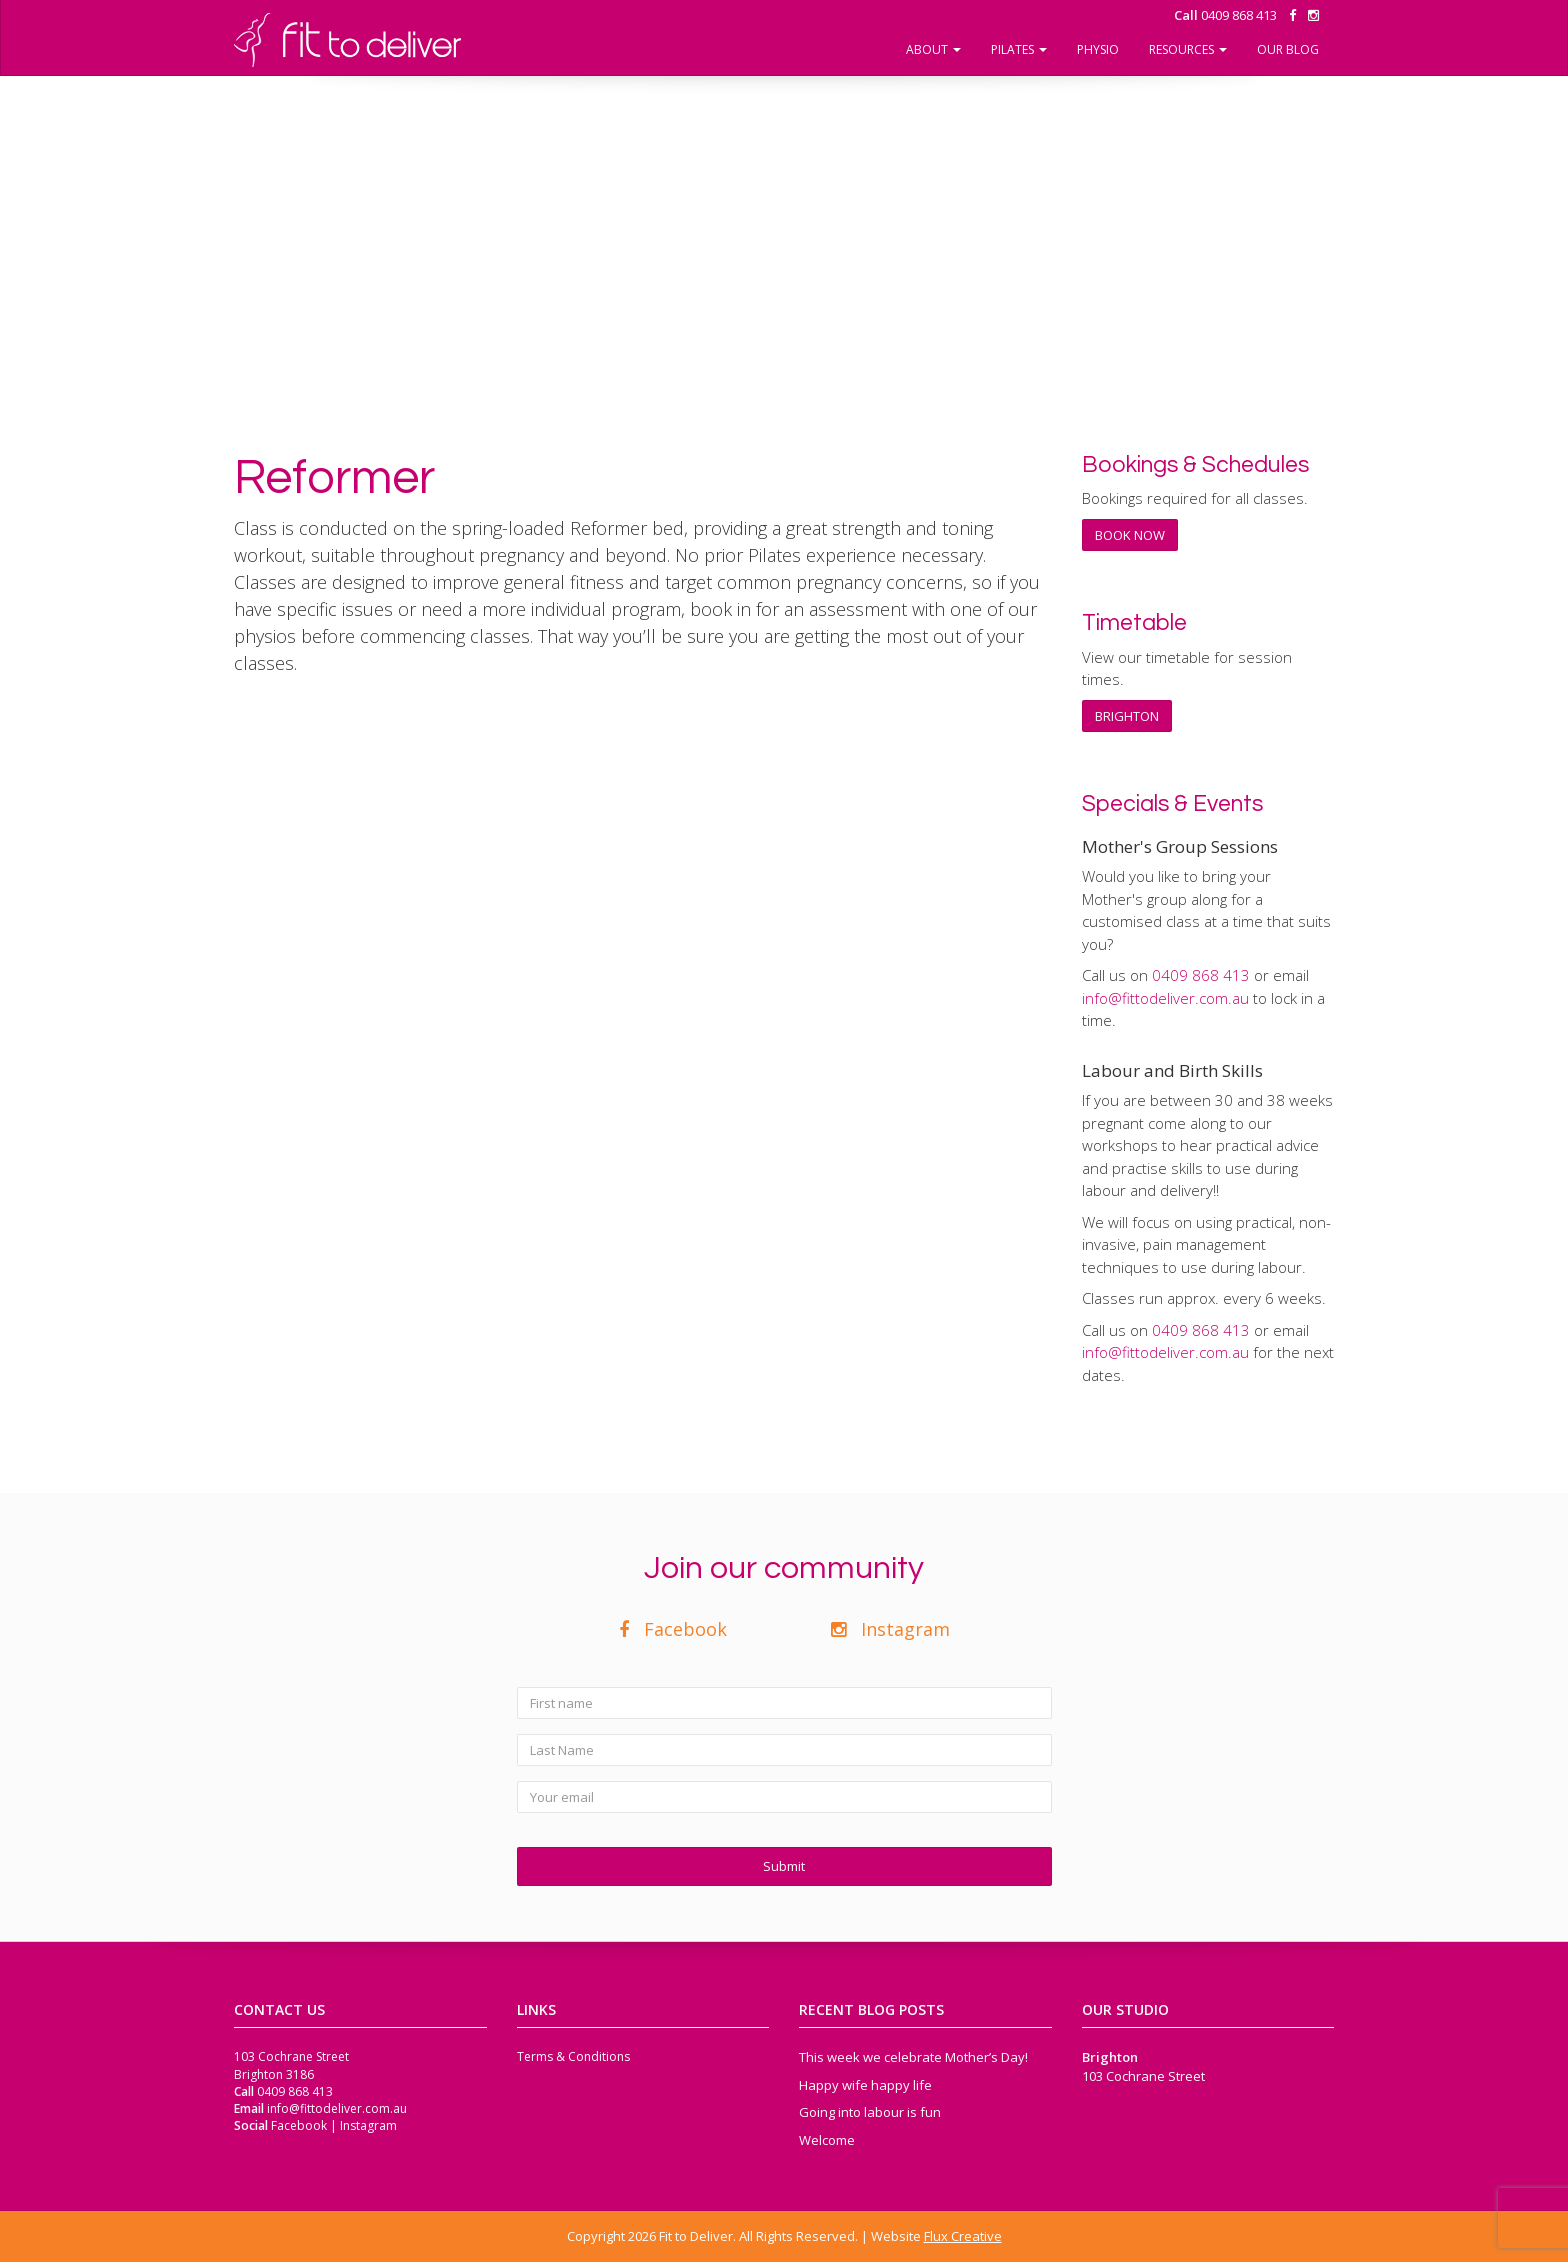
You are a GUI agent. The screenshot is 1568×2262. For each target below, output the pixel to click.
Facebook (673, 1629)
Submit (784, 1866)
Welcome (827, 2140)
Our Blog (1288, 49)
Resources (1188, 49)
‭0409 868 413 (1225, 15)
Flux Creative (963, 2236)
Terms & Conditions (573, 2056)
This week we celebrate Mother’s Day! (913, 2057)
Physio (1098, 49)
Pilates (1019, 49)
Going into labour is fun (870, 2112)
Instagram (890, 1629)
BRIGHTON (1127, 716)
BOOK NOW (1130, 535)
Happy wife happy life (865, 2085)
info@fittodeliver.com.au (1165, 998)
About (933, 49)
